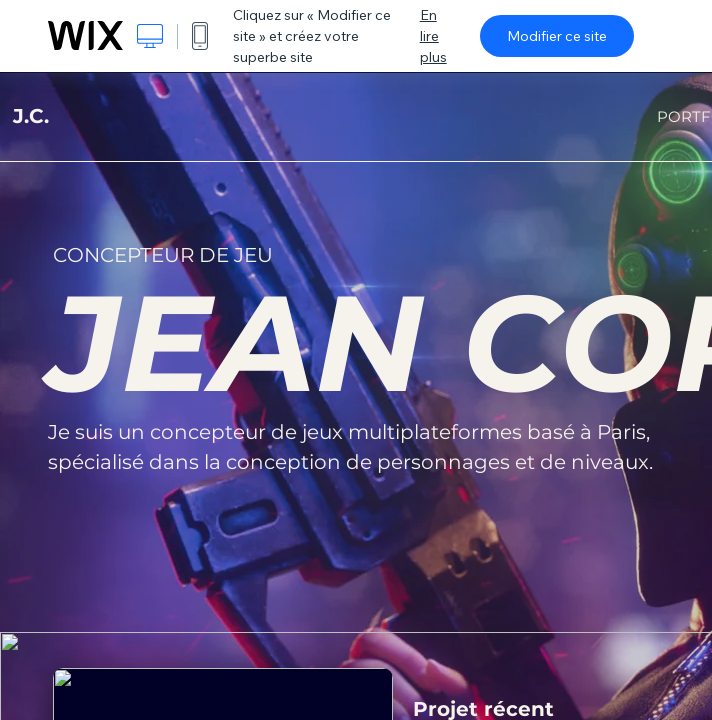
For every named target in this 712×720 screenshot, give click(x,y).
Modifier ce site (557, 36)
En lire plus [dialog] (433, 36)
